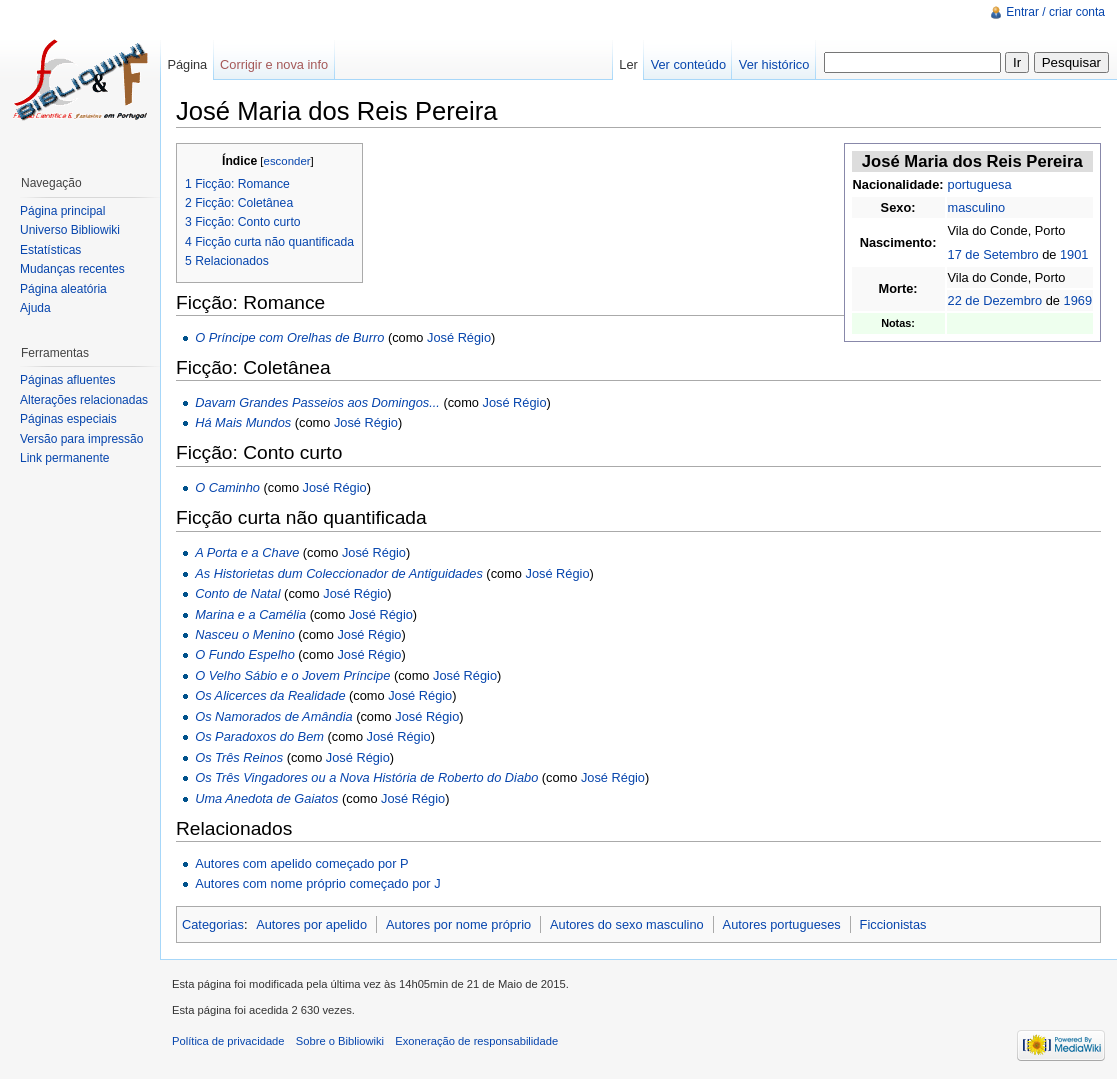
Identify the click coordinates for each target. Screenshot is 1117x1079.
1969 (1078, 300)
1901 (1074, 254)
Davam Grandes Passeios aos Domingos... (317, 402)
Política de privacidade (228, 1041)
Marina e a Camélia (250, 614)
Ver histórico (774, 64)
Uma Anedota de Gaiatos (266, 798)
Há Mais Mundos (243, 422)
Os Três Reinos (239, 757)
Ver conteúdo (688, 64)
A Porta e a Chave (247, 552)
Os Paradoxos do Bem (259, 736)
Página (187, 64)
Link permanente (64, 458)
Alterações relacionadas (84, 400)
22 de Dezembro (995, 300)
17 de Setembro (993, 254)
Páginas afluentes (67, 380)
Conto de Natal (237, 593)
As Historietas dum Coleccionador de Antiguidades (339, 573)
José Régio (459, 337)
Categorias (213, 924)
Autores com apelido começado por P (301, 863)
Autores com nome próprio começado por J (317, 883)
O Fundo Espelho (245, 654)
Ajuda (35, 308)
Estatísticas (50, 250)
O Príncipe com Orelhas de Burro (289, 337)
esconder (287, 161)
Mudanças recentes (72, 269)
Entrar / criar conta (1055, 12)
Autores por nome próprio (458, 924)
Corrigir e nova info (274, 64)
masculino (977, 207)
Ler (628, 64)
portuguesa (980, 184)
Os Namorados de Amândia (273, 716)
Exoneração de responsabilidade (476, 1041)
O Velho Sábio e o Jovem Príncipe (292, 675)
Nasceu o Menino (245, 634)
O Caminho (227, 487)
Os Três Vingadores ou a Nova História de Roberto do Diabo (366, 777)
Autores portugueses (782, 924)
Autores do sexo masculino (627, 924)
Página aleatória (63, 289)
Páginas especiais (68, 419)
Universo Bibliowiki (70, 230)
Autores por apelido (311, 924)
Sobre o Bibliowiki (340, 1041)
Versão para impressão (81, 439)
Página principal (62, 211)
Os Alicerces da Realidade (270, 695)
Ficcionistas (893, 924)
